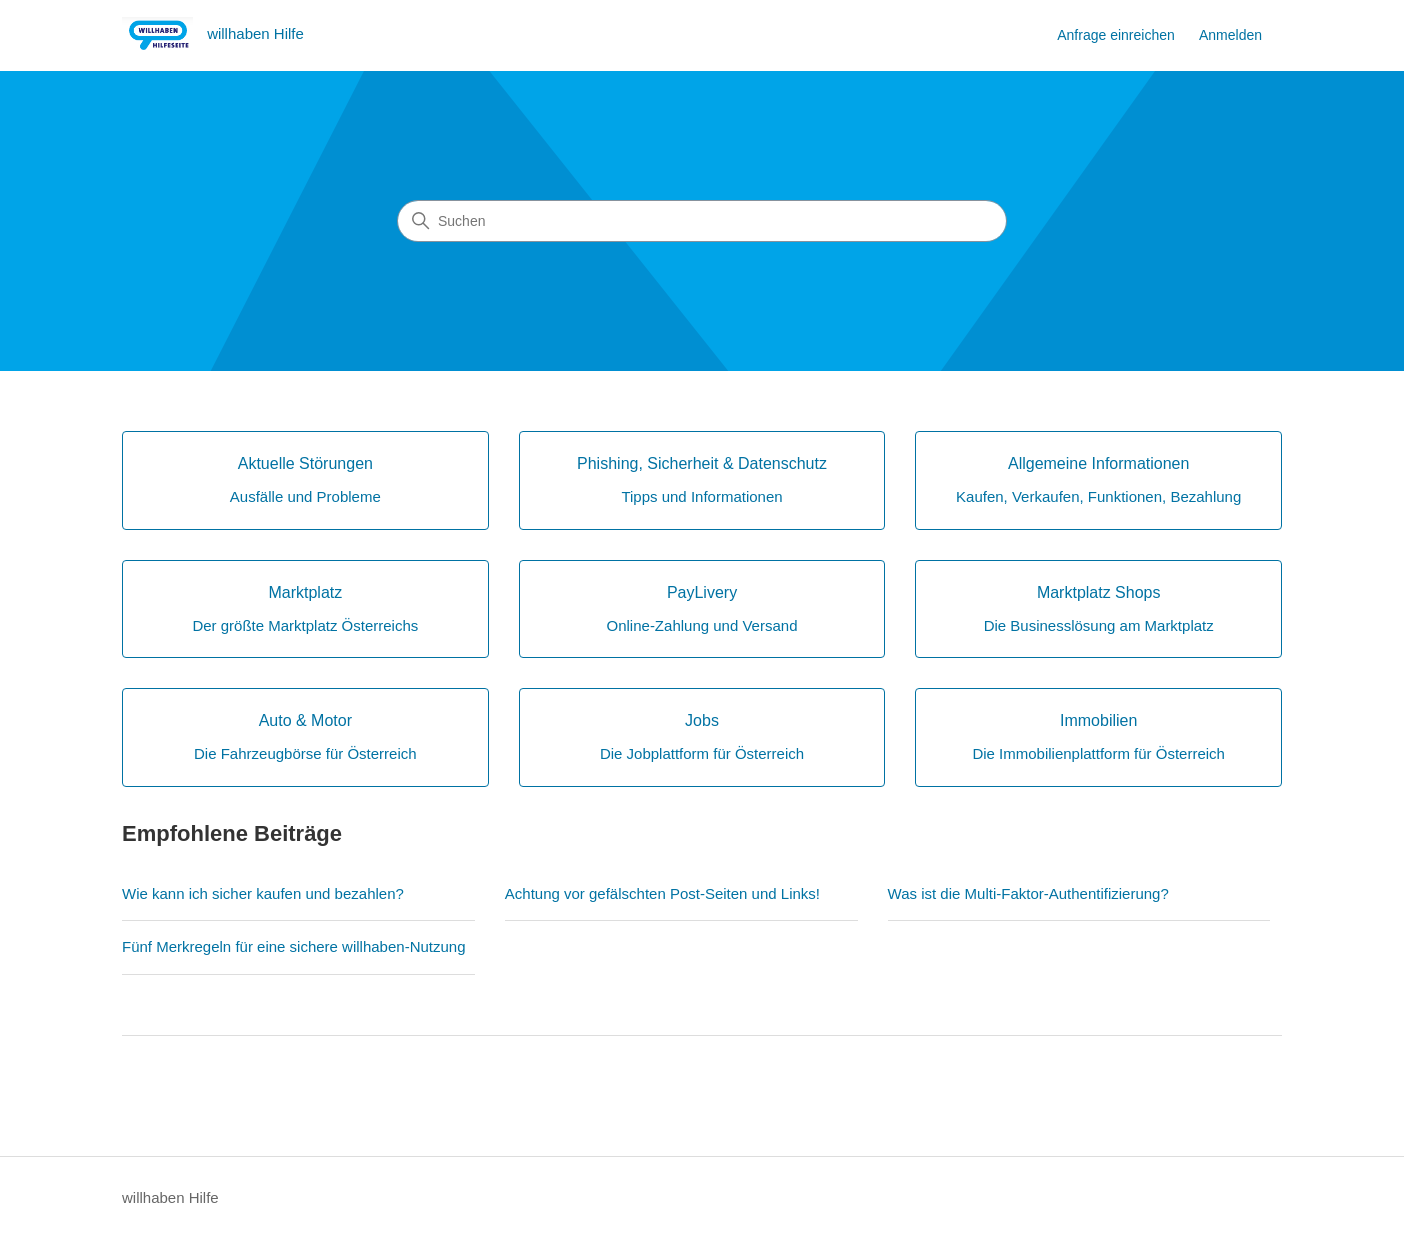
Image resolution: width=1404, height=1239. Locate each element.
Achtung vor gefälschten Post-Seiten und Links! (662, 893)
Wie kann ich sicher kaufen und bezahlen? (263, 893)
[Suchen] (702, 221)
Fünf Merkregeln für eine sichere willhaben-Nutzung (294, 946)
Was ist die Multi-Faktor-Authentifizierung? (1028, 893)
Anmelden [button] (1230, 35)
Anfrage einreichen (1116, 35)
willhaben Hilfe (170, 1197)
